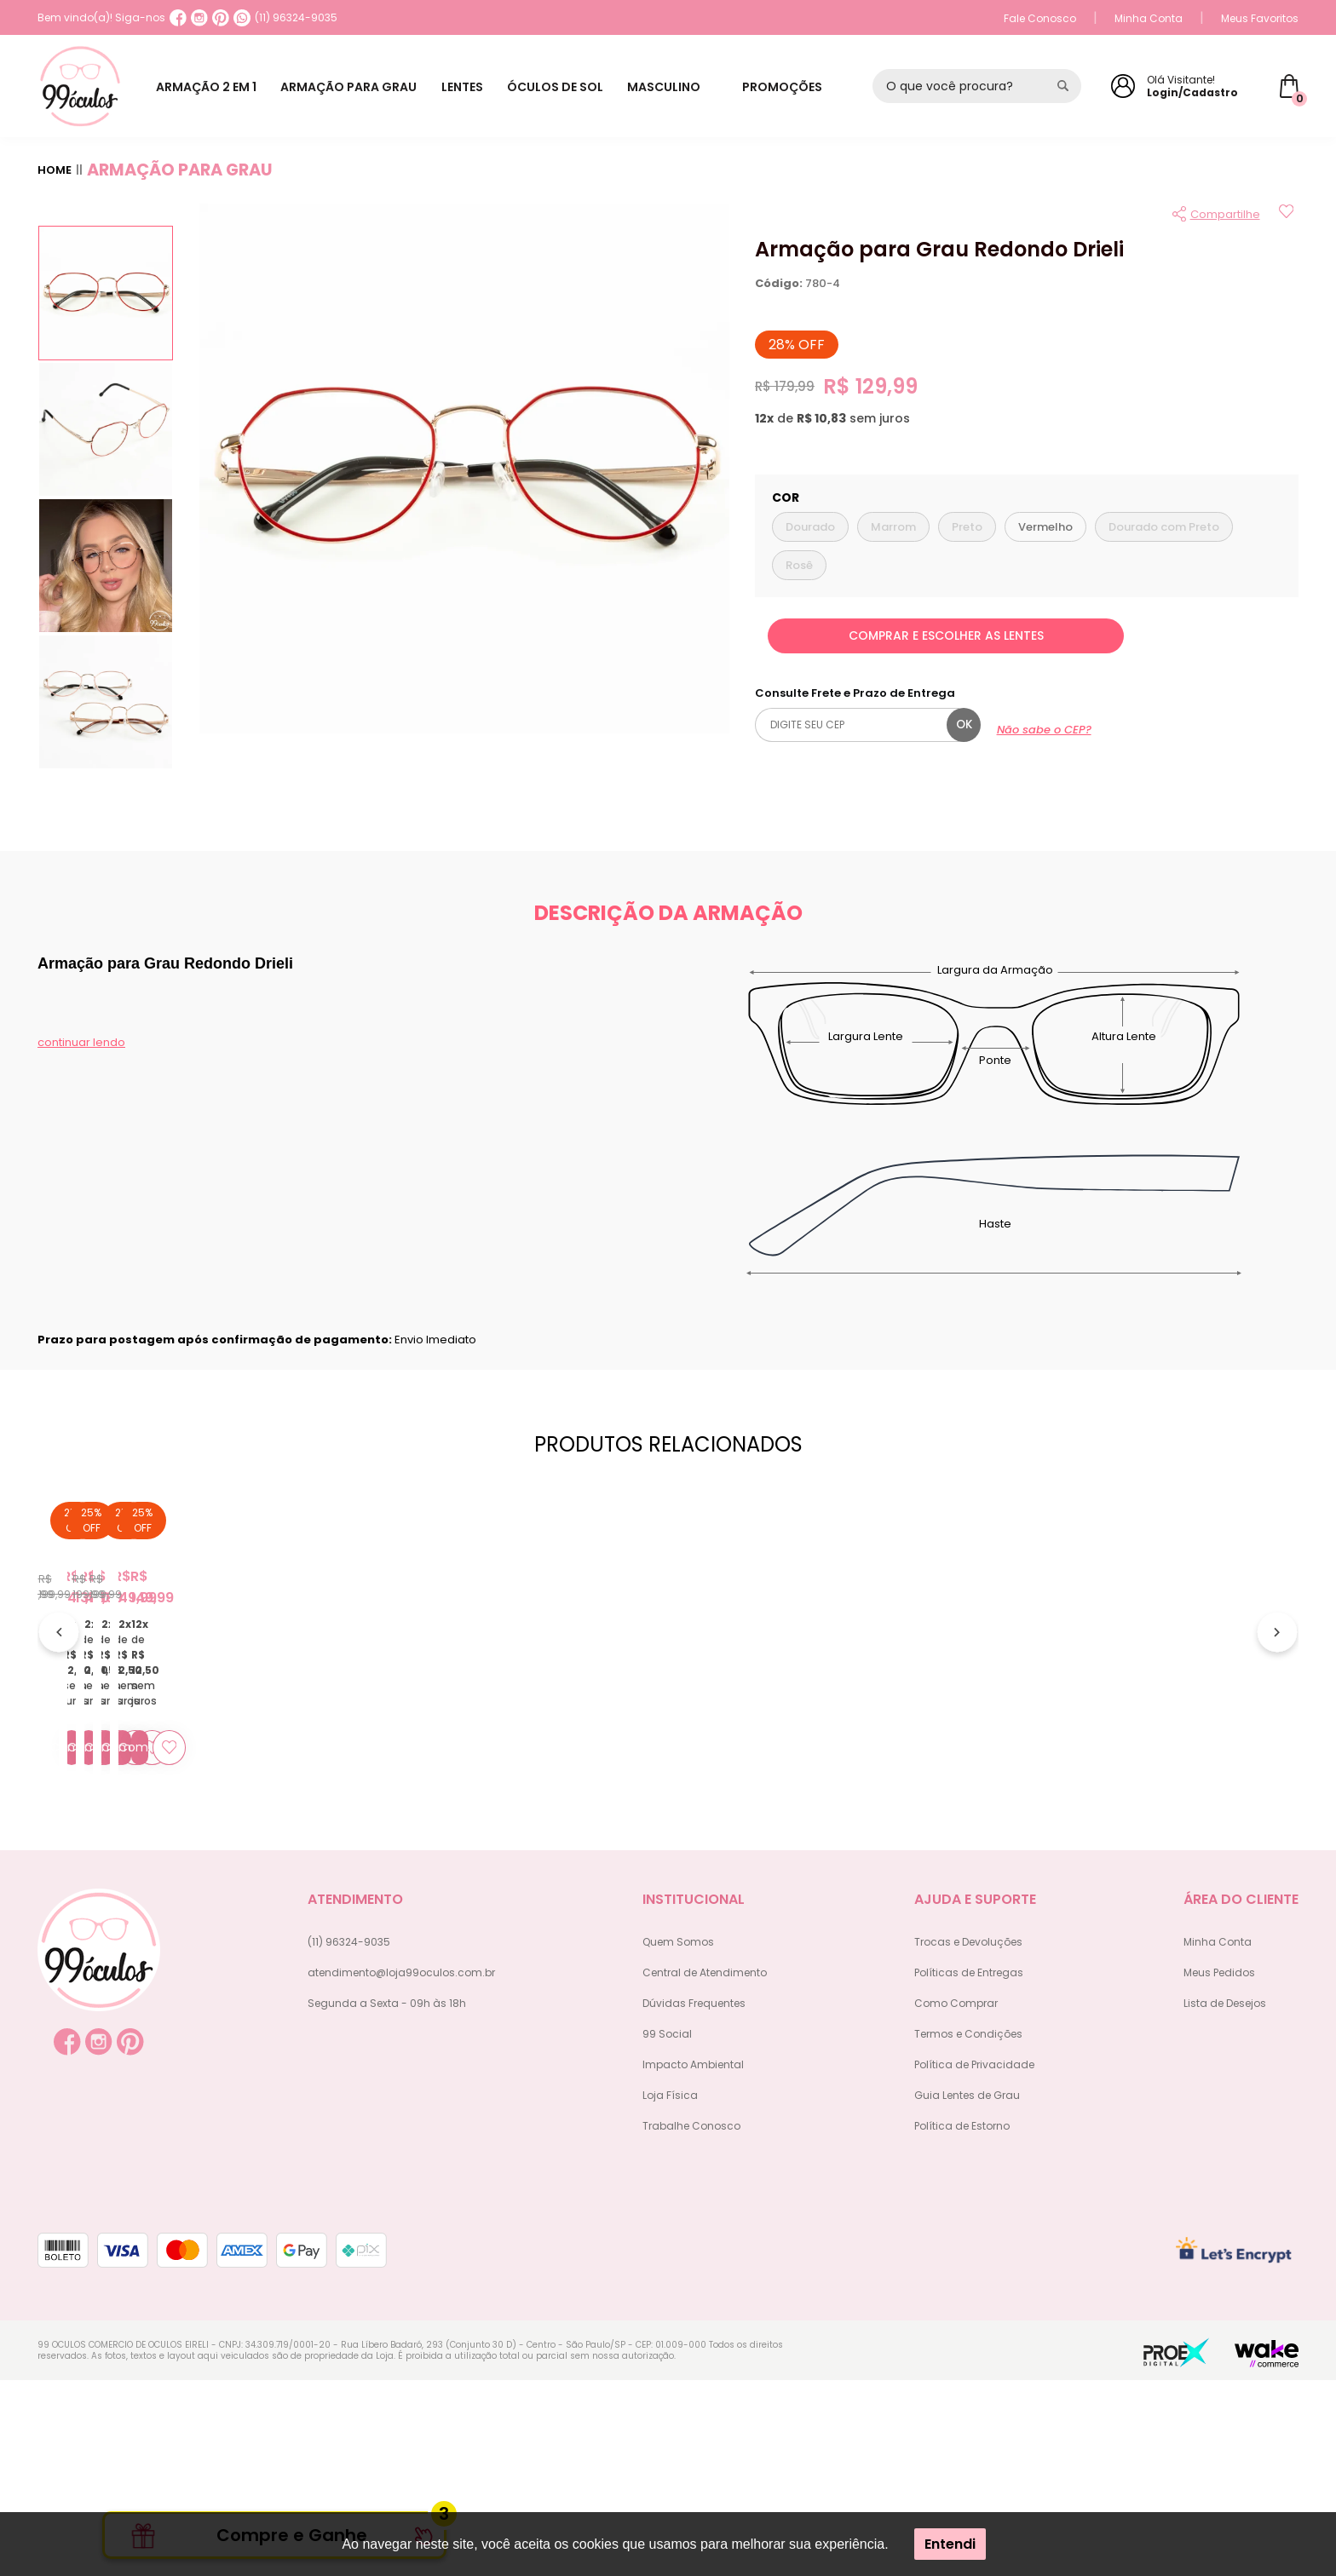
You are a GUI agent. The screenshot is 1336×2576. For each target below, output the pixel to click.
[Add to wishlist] (1286, 214)
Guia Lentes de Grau (967, 2291)
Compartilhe (1225, 214)
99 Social (667, 2229)
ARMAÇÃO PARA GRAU (358, 86)
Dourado (810, 527)
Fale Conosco (1040, 18)
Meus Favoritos (1260, 18)
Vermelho (1045, 527)
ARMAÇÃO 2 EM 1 (209, 86)
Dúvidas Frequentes (694, 2199)
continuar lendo (81, 1042)
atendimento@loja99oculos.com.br (401, 2168)
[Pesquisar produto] (1062, 85)
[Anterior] (59, 1733)
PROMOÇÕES (797, 86)
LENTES (477, 86)
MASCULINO (690, 86)
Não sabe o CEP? (1044, 729)
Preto (967, 527)
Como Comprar (956, 2199)
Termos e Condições (968, 2229)
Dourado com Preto (1164, 527)
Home (54, 170)
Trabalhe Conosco (691, 2321)
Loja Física (670, 2291)
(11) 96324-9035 (285, 17)
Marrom (893, 527)
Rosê (799, 565)
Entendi (950, 2544)
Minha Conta (1148, 18)
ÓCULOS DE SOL (575, 86)
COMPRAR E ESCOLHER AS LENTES (946, 635)
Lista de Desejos (1224, 2199)
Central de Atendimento (704, 2168)
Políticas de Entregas (968, 2168)
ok (964, 724)
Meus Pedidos (1219, 2168)
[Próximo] (1277, 1733)
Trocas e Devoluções (968, 2137)
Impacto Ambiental (693, 2260)
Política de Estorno (962, 2321)
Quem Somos (678, 2137)
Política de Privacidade (974, 2260)
